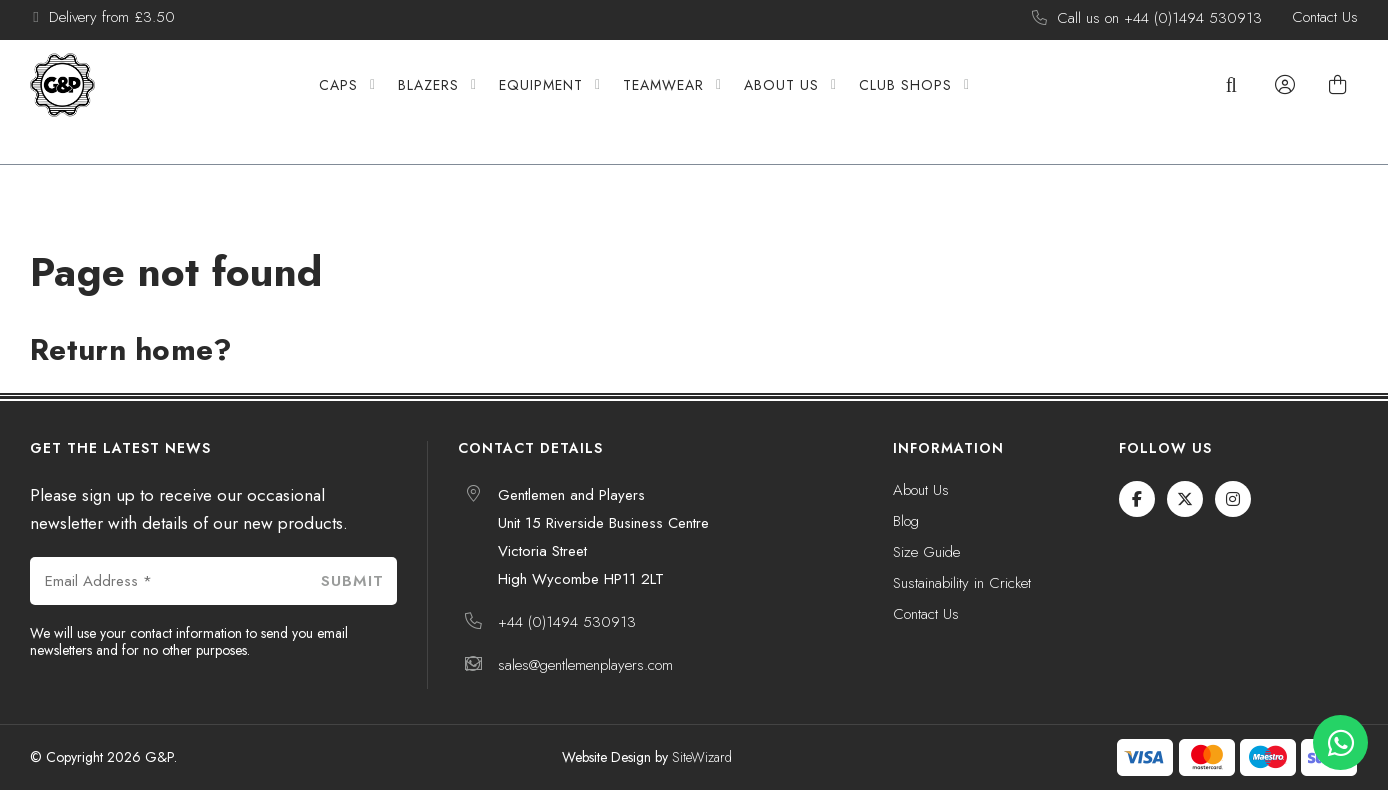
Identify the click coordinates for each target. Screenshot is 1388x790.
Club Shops (937, 102)
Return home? (131, 349)
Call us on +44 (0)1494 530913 (1159, 18)
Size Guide (926, 553)
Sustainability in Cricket (962, 584)
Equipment (573, 102)
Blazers (460, 102)
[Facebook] (1137, 499)
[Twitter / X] (1185, 499)
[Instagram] (1233, 499)
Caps (370, 102)
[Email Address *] (168, 581)
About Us (813, 102)
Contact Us (1325, 17)
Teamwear (695, 102)
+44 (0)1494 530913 (567, 622)
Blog (906, 522)
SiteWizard (702, 757)
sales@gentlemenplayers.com (585, 665)
